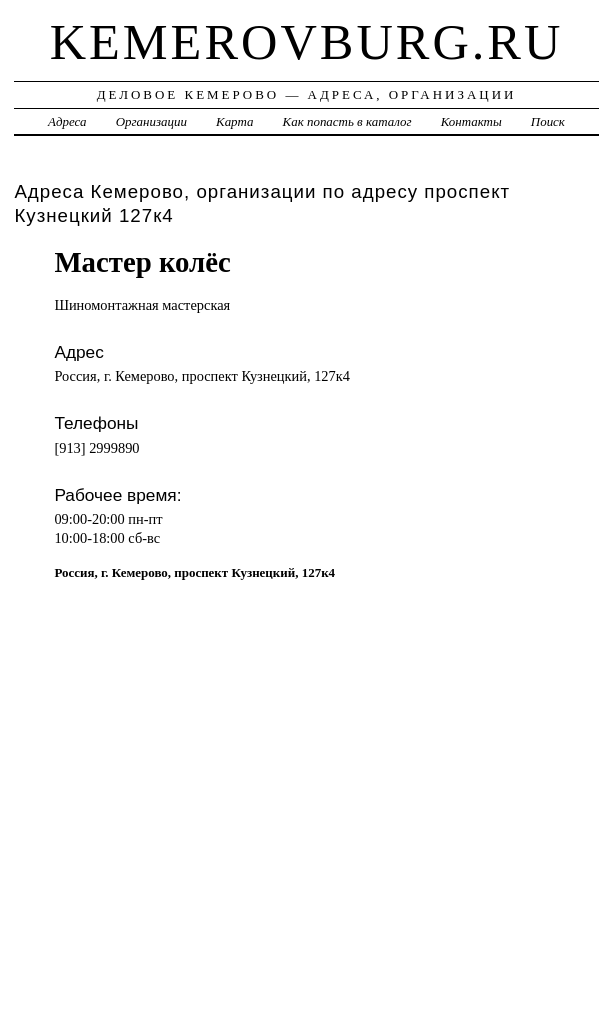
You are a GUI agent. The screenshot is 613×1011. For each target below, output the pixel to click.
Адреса (67, 121)
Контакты (471, 121)
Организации (151, 121)
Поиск (548, 121)
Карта (234, 121)
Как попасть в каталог (347, 121)
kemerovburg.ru (307, 42)
